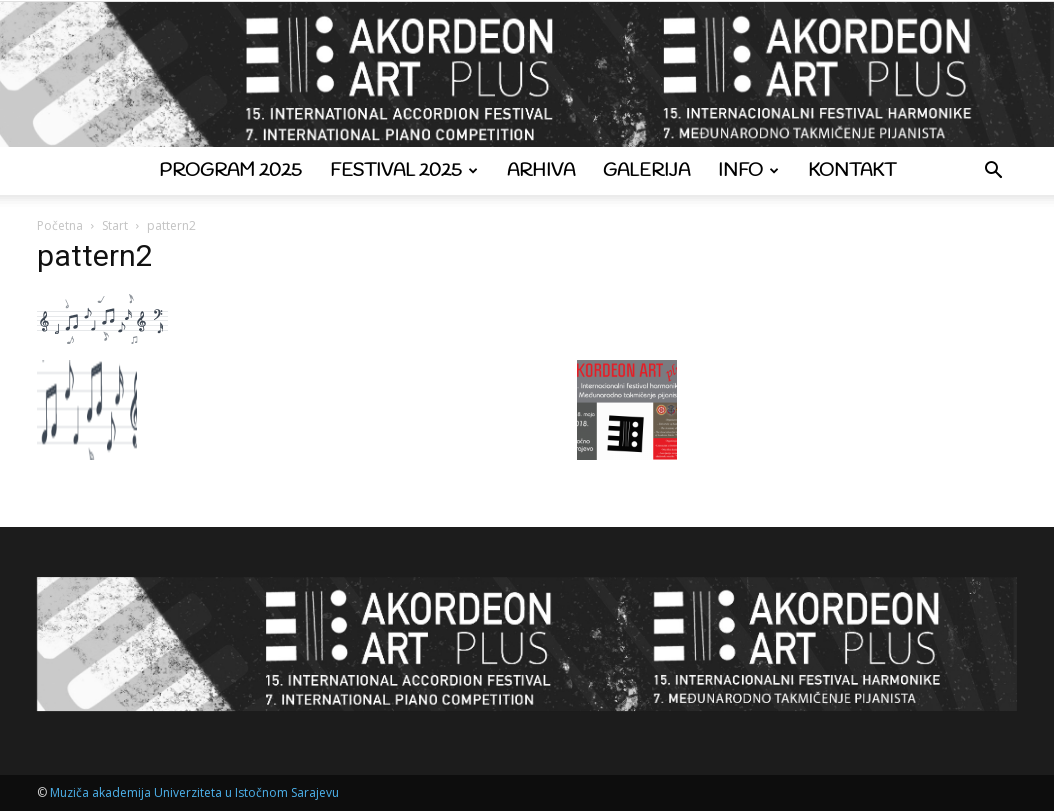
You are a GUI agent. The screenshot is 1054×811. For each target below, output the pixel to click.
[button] (993, 172)
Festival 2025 (404, 171)
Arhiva (541, 171)
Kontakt (852, 171)
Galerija (646, 171)
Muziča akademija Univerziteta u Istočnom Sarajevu (194, 792)
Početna (60, 225)
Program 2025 (230, 171)
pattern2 (95, 255)
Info (748, 171)
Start (115, 225)
